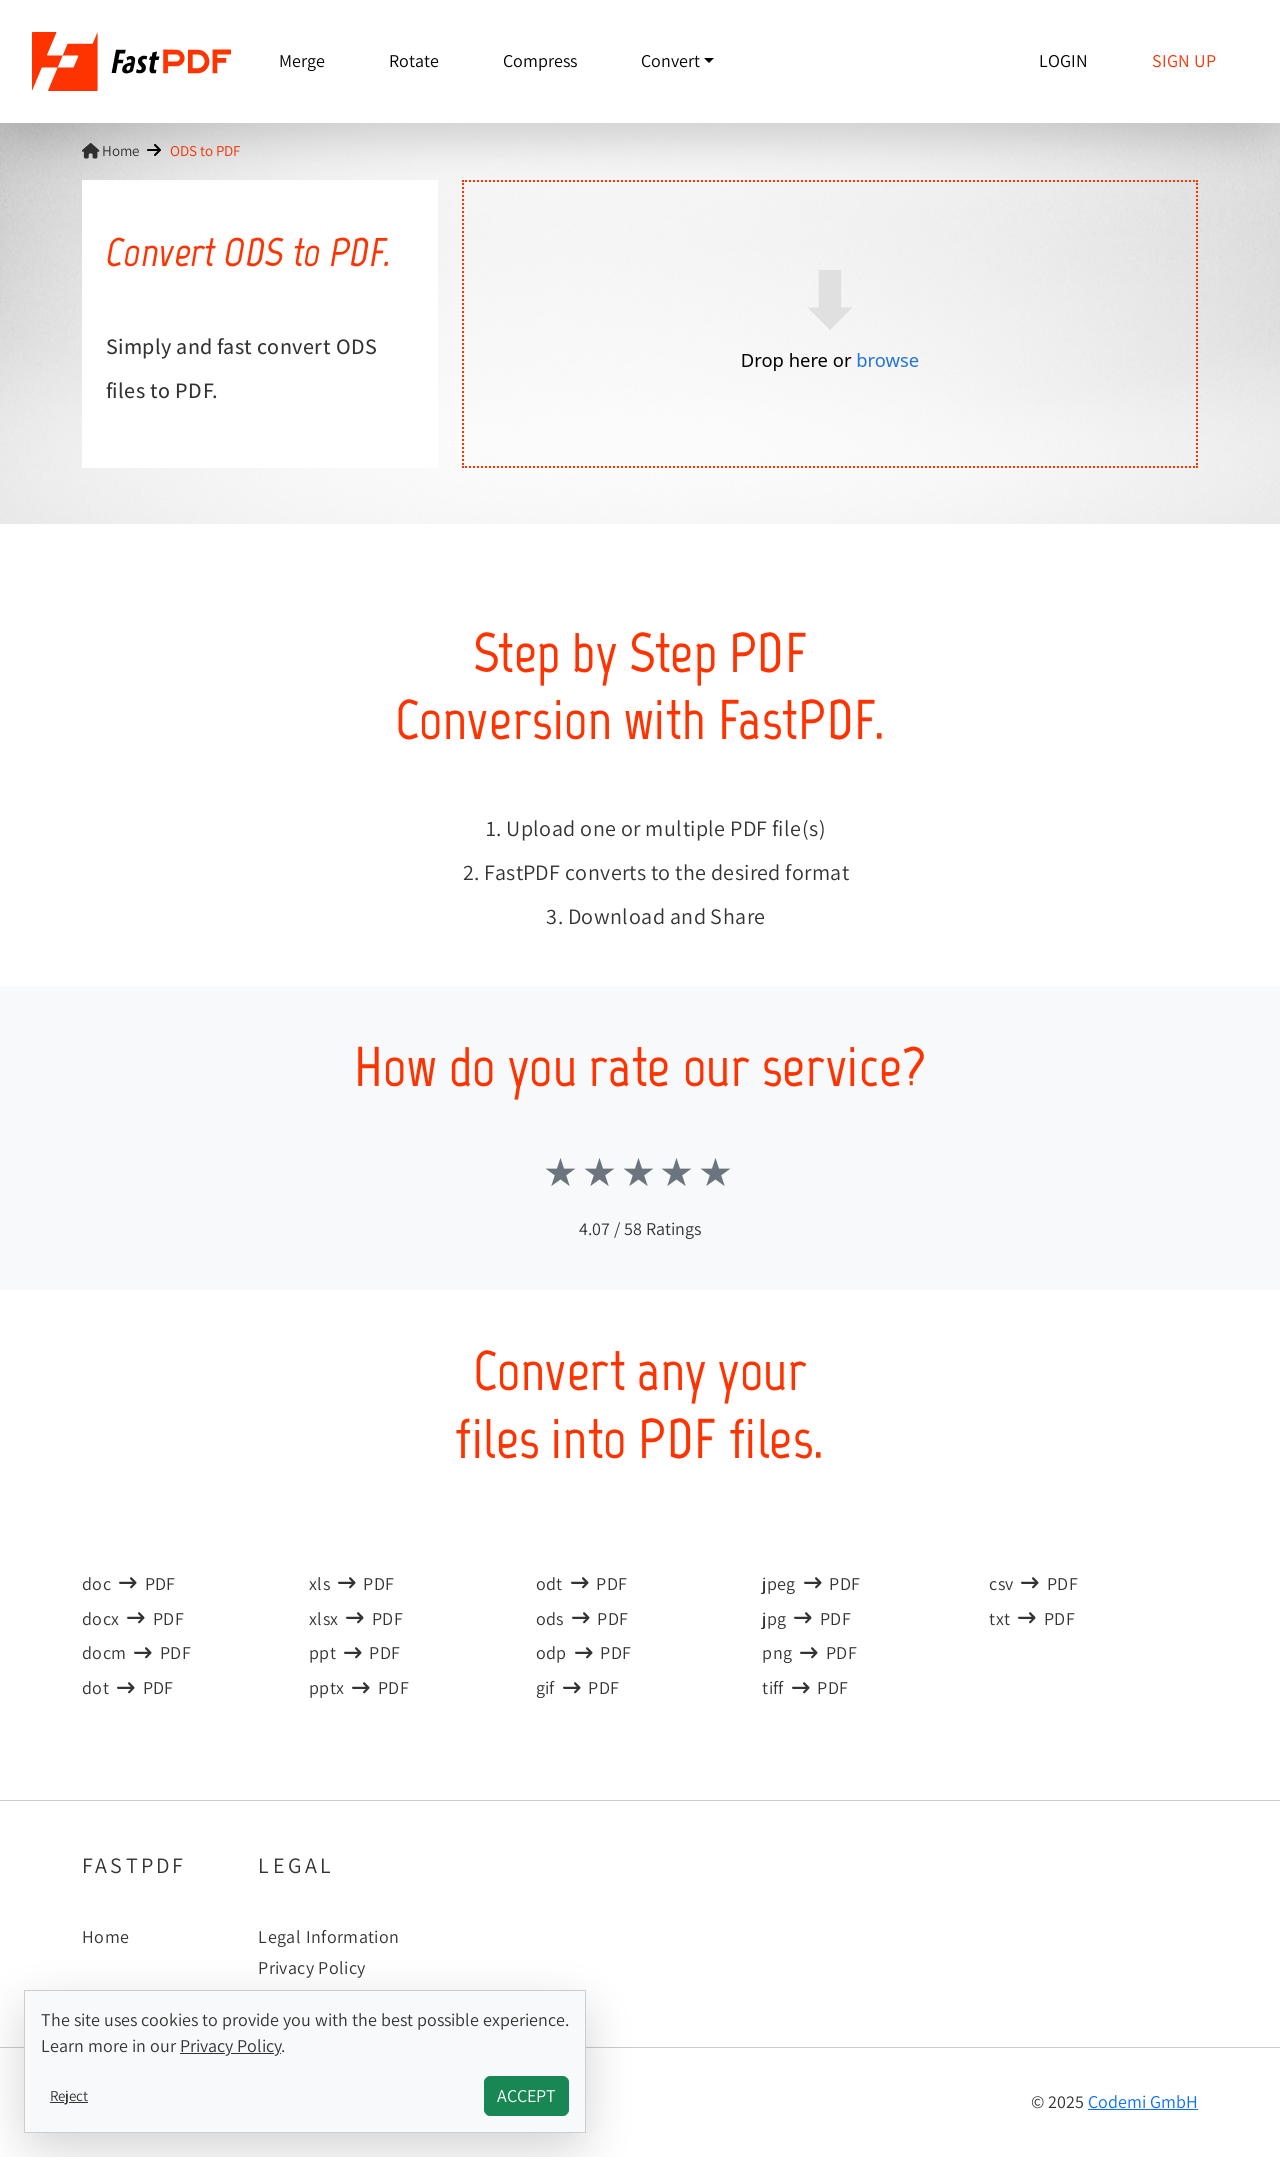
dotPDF (128, 1687)
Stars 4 (678, 1172)
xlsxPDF (356, 1618)
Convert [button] (670, 60)
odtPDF (582, 1583)
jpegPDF (811, 1583)
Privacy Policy (311, 1967)
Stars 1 (562, 1172)
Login (1063, 60)
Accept (526, 2095)
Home (110, 150)
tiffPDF (805, 1687)
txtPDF (1032, 1618)
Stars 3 (640, 1172)
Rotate (414, 60)
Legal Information (328, 1936)
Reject (69, 2095)
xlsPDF (352, 1583)
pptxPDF (359, 1687)
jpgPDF (806, 1618)
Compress (540, 60)
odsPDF (582, 1618)
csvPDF (1033, 1583)
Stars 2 (601, 1172)
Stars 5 (717, 1172)
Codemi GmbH (1143, 2101)
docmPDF (136, 1652)
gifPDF (578, 1687)
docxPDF (133, 1618)
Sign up (1184, 60)
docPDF (129, 1583)
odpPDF (584, 1652)
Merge (302, 60)
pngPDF (809, 1652)
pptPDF (355, 1652)
